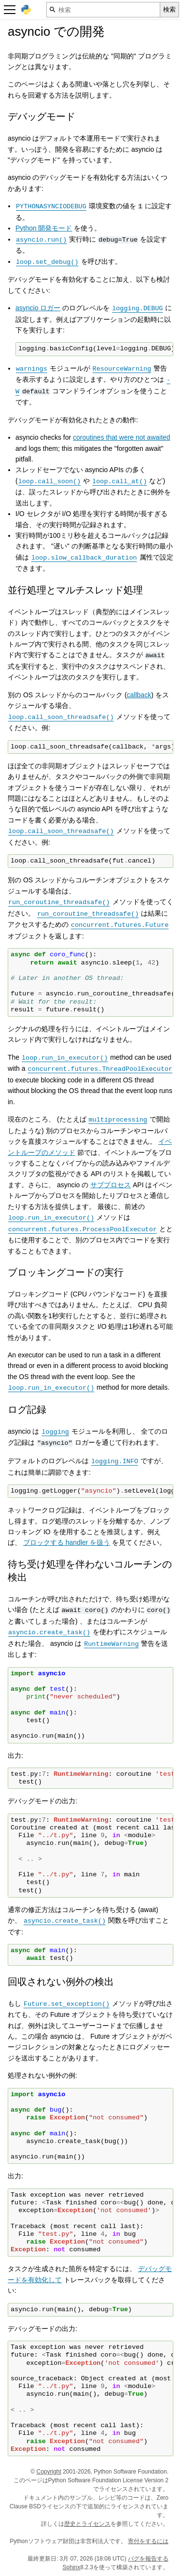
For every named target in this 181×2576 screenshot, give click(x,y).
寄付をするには (148, 2541)
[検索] (103, 9)
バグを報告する (148, 2558)
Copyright (48, 2471)
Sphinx (72, 2567)
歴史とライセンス (87, 2523)
